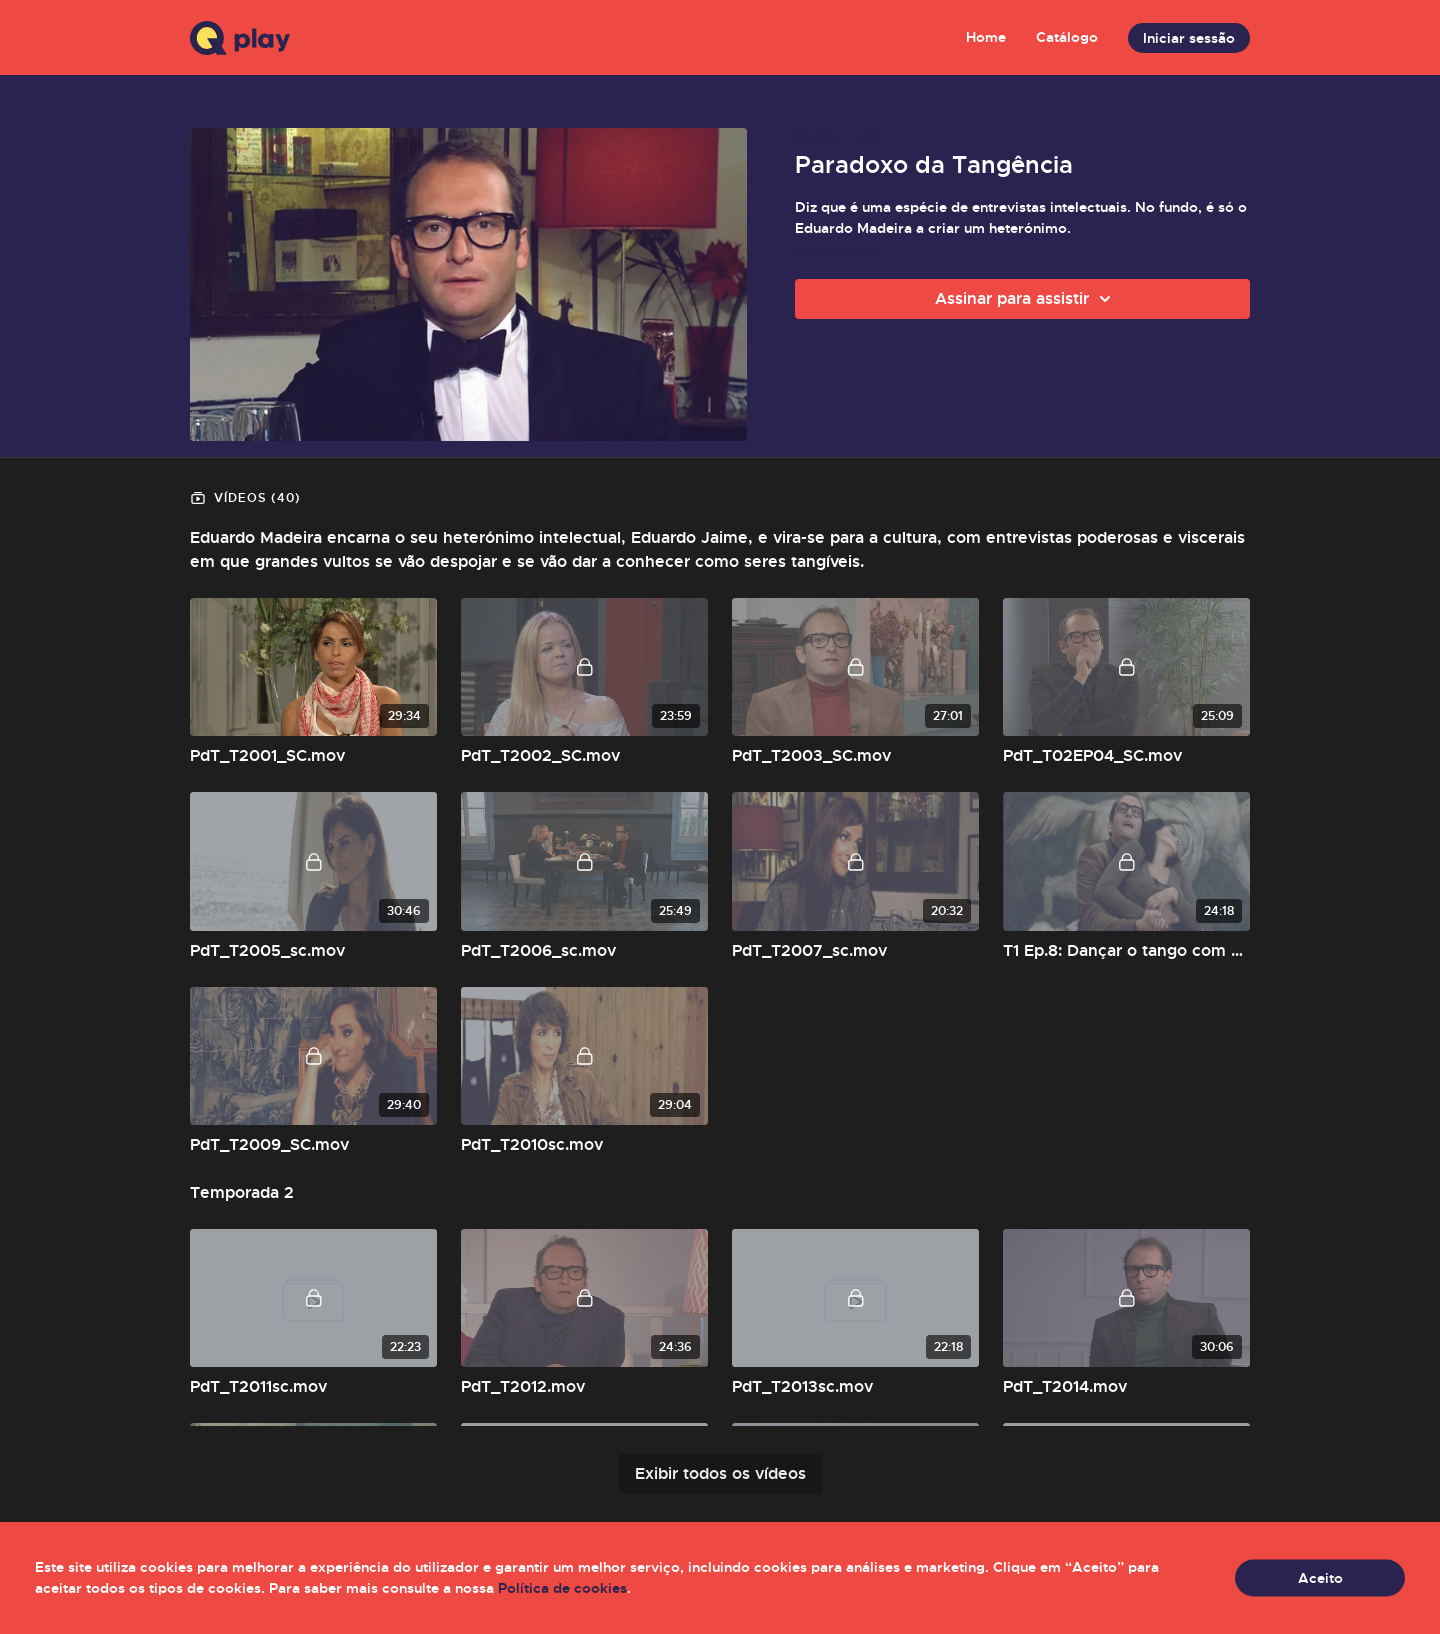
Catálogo (1067, 37)
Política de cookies (562, 1588)
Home (986, 37)
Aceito (1320, 1578)
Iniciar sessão (1189, 38)
